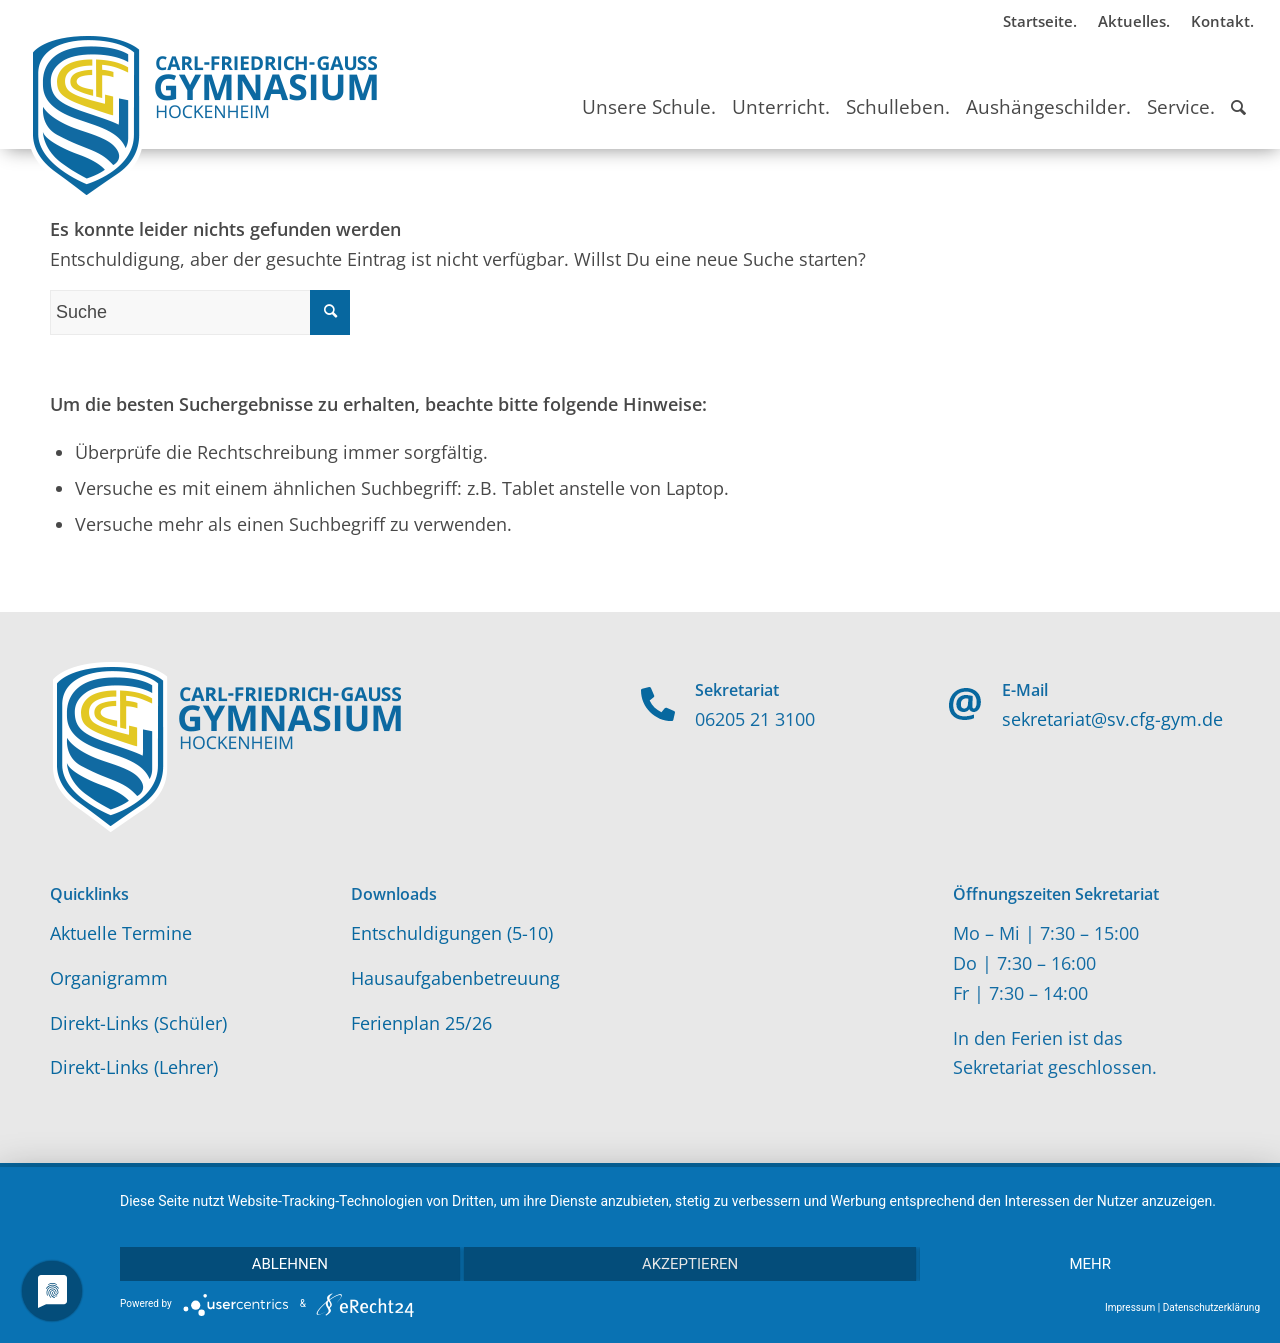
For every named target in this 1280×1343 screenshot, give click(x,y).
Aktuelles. (1134, 21)
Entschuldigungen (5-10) (452, 933)
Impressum (1130, 1307)
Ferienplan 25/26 (421, 1023)
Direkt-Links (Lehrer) (134, 1067)
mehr (1090, 1264)
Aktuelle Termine (121, 933)
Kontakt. (1222, 21)
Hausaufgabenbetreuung (455, 978)
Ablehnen (290, 1264)
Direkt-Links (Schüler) (138, 1023)
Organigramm (109, 978)
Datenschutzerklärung (1211, 1307)
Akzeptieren (690, 1264)
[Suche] (1238, 89)
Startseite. (1040, 21)
